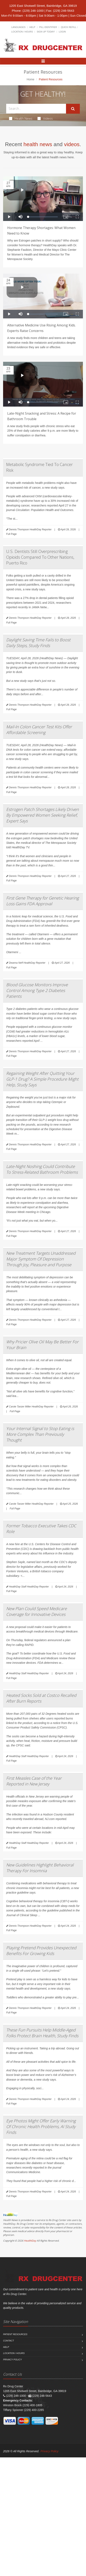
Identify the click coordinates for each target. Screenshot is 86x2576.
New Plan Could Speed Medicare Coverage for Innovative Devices (36, 1611)
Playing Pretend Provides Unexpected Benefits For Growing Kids (41, 1950)
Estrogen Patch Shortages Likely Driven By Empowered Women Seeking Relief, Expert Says (42, 815)
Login (62, 31)
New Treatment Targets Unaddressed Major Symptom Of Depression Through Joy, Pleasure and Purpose (40, 1258)
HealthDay (30, 2240)
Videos (45, 118)
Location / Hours (22, 31)
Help (32, 27)
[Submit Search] (73, 109)
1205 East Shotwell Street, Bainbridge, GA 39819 (43, 5)
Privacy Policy (12, 2359)
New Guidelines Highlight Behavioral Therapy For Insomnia (40, 1867)
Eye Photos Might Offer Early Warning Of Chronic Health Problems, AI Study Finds (41, 2126)
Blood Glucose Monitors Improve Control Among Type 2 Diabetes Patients (37, 990)
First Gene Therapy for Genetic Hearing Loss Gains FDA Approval (42, 900)
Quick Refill (68, 27)
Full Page (11, 534)
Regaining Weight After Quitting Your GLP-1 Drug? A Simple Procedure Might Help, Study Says (42, 1079)
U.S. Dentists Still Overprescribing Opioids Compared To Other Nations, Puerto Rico (40, 557)
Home (30, 79)
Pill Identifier (48, 27)
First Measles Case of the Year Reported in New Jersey (34, 1781)
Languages (18, 27)
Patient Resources (15, 2334)
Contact (8, 2340)
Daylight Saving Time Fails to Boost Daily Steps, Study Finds (38, 642)
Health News (20, 118)
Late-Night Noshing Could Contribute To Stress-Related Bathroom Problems (42, 1169)
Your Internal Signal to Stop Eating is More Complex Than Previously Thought (40, 1434)
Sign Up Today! (46, 31)
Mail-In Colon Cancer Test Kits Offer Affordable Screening (39, 729)
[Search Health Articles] (36, 108)
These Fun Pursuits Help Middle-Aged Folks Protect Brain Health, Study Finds (42, 2032)
